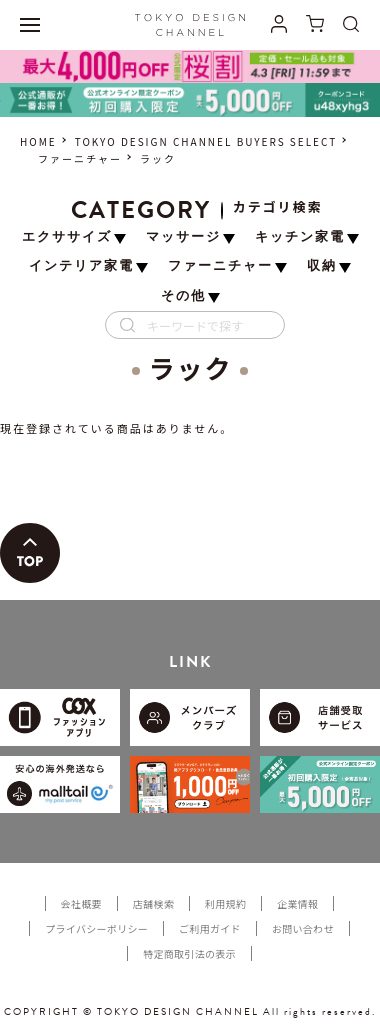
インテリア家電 (81, 266)
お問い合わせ (303, 928)
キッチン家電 (300, 237)
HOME (38, 141)
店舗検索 (153, 903)
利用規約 (225, 903)
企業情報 (297, 903)
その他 (183, 296)
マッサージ (183, 237)
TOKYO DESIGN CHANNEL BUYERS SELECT (206, 141)
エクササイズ (67, 237)
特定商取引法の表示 (189, 953)
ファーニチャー (80, 158)
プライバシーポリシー (96, 928)
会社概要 (81, 903)
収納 (322, 266)
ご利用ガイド (210, 928)
